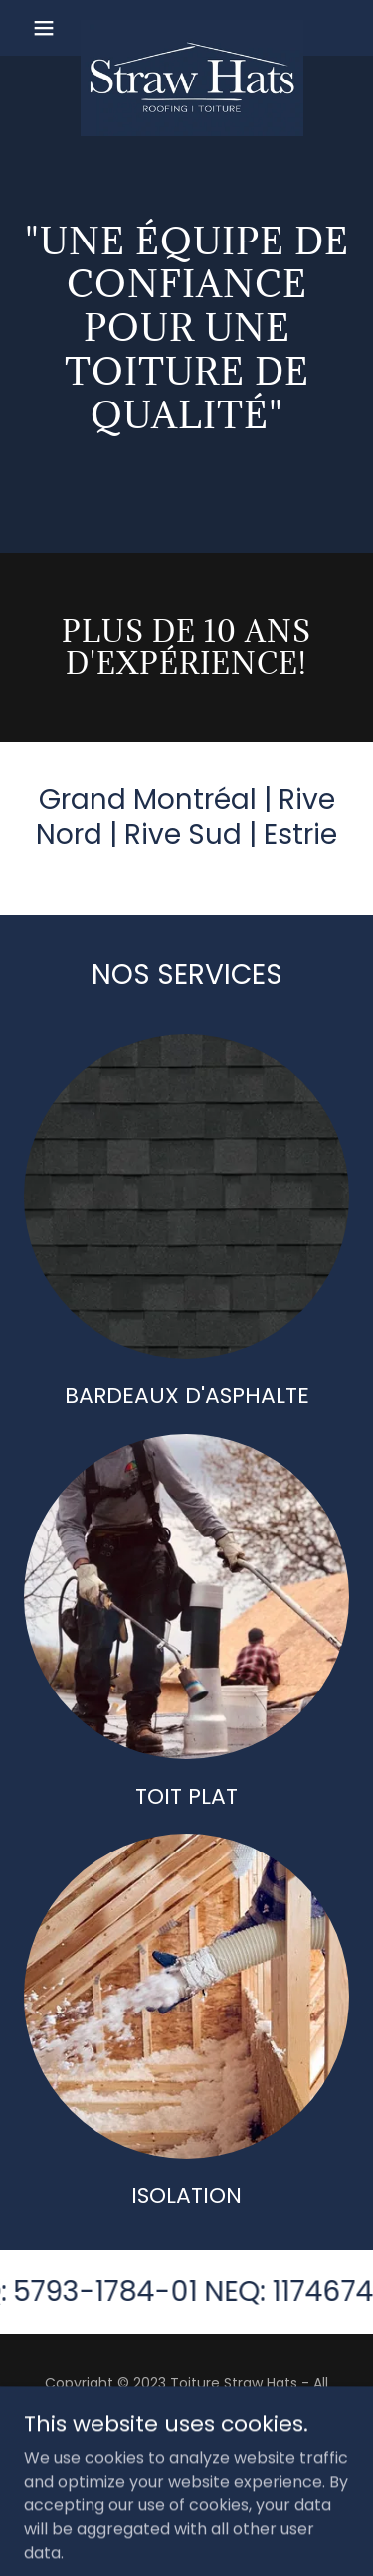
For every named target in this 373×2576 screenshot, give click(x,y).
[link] (186, 28)
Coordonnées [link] (186, 2455)
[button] (48, 28)
